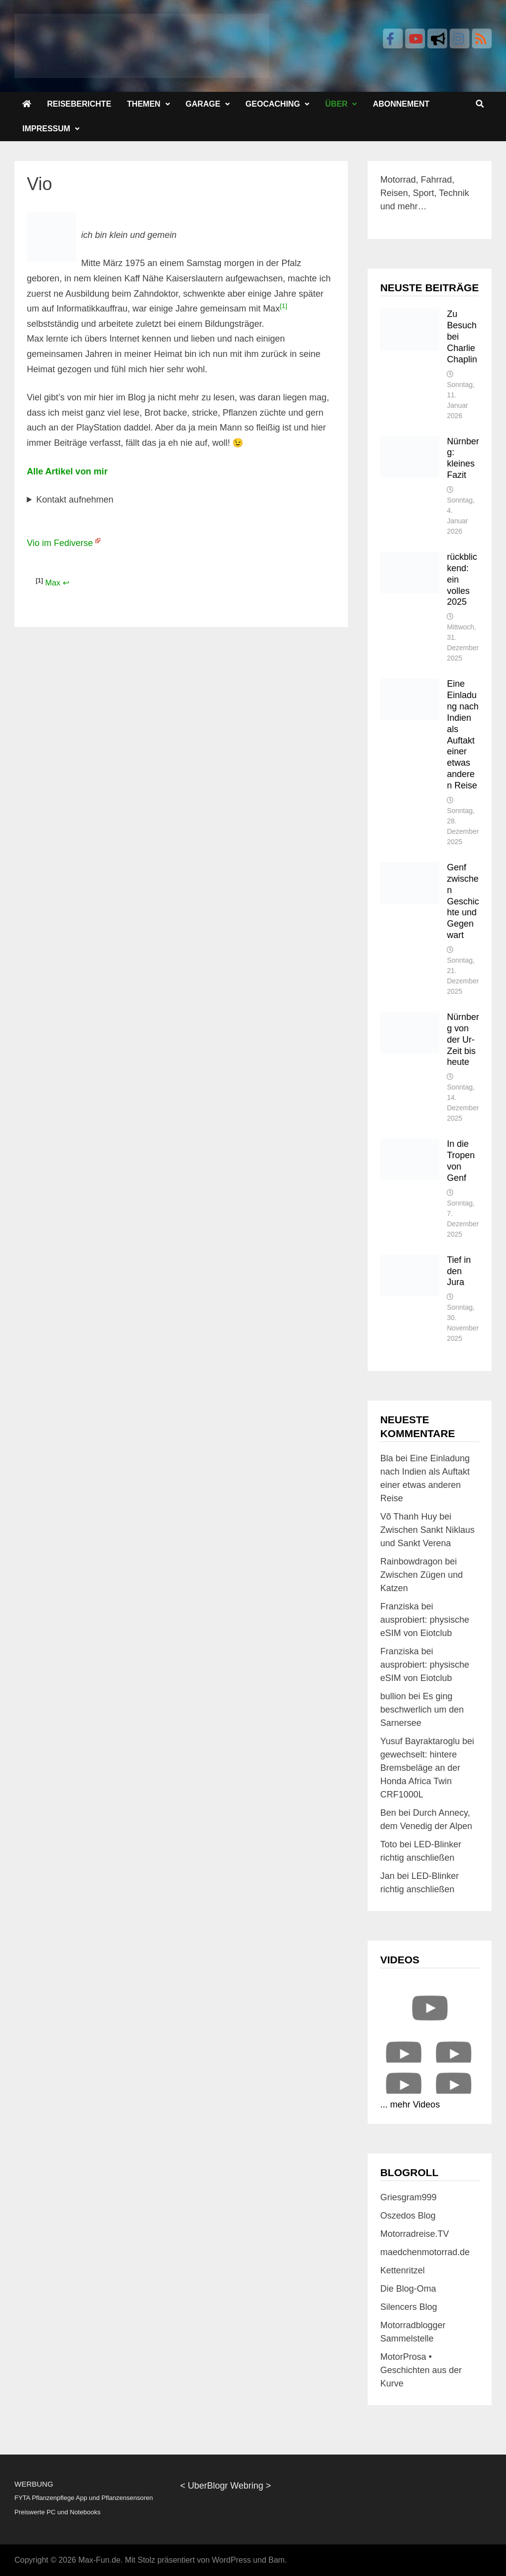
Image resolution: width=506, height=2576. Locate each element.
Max (53, 582)
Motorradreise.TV (414, 2234)
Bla (386, 1458)
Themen (144, 104)
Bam (276, 2560)
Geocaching (273, 104)
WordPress (231, 2560)
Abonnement (401, 104)
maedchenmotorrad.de (424, 2252)
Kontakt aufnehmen (74, 500)
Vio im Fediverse (60, 543)
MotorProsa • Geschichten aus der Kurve (421, 2370)
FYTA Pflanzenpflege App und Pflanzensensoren (83, 2497)
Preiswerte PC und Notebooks (57, 2512)
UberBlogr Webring (225, 2486)
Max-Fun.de (99, 2560)
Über (336, 104)
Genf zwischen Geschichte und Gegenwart (463, 901)
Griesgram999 (408, 2197)
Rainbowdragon (411, 1561)
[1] (283, 306)
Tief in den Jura (458, 1271)
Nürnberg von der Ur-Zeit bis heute (463, 1039)
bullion (393, 1696)
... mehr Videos (410, 2104)
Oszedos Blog (407, 2216)
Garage (203, 104)
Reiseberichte (79, 104)
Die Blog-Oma (408, 2289)
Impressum (46, 128)
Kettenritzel (402, 2270)
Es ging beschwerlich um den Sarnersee (422, 1709)
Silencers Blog (408, 2307)
